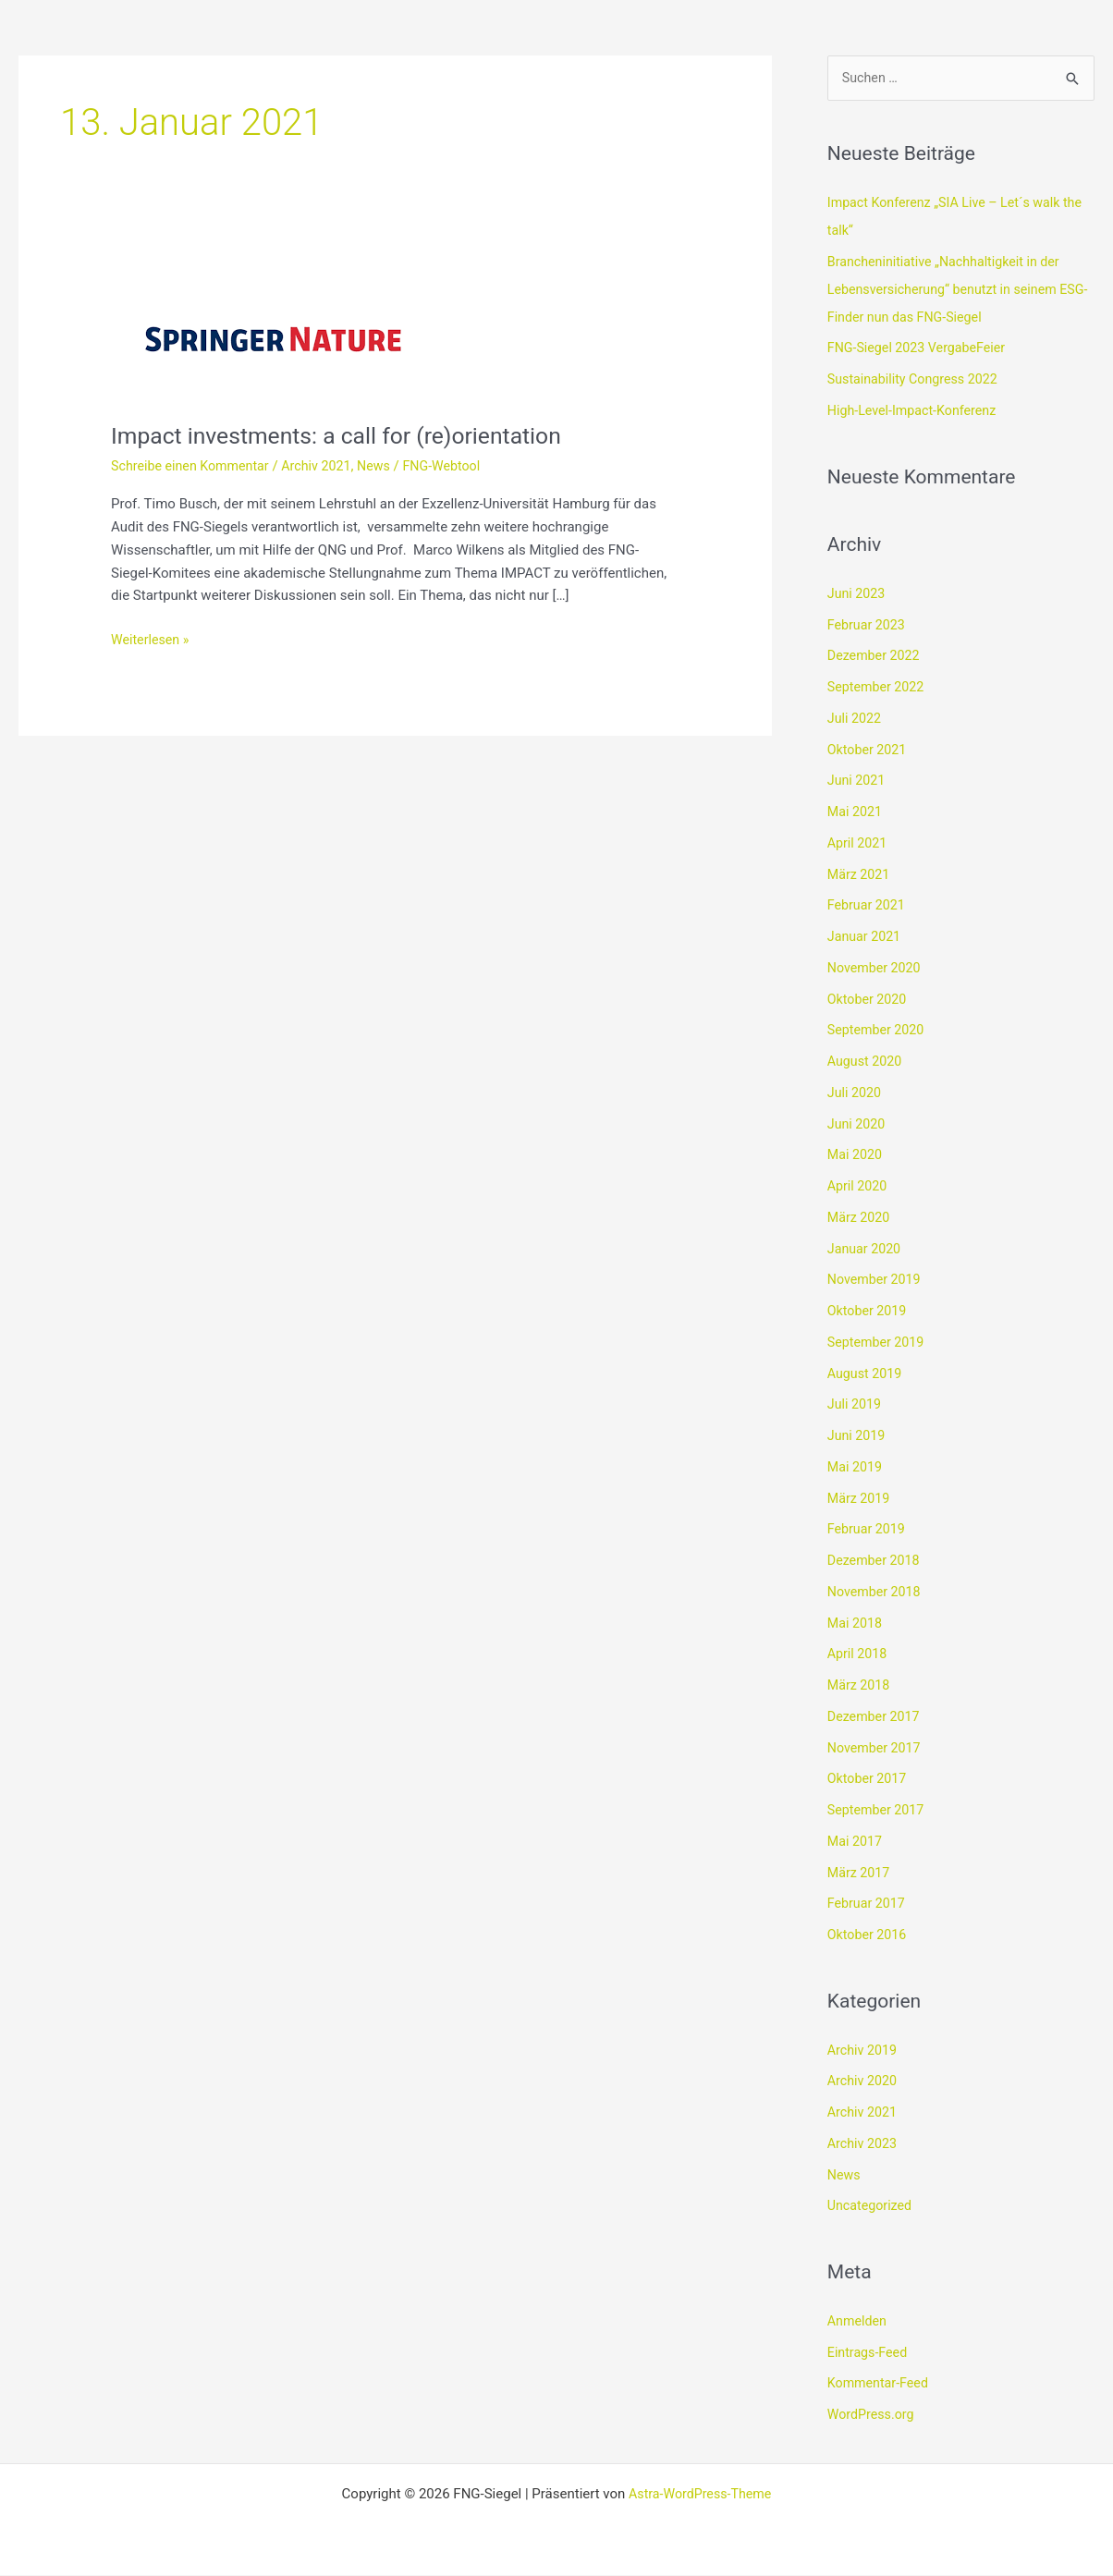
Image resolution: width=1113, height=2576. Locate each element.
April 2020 (858, 1187)
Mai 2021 (856, 813)
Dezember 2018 (875, 1562)
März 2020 (860, 1218)
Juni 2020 (857, 1125)
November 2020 (876, 968)
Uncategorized (871, 2207)
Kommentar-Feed (880, 2384)
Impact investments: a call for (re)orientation (348, 435)
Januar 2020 (866, 1249)
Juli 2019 (855, 1406)
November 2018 (876, 1592)
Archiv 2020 (863, 2082)
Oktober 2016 (869, 1936)
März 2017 (860, 1873)
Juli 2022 (855, 719)
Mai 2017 (856, 1842)
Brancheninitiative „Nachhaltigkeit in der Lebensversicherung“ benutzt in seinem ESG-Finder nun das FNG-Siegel (949, 290)
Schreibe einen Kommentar (194, 466)
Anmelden (858, 2322)
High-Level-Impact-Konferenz (916, 411)
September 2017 (878, 1811)
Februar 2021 (868, 906)
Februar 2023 (868, 625)
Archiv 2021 (326, 466)
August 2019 (866, 1374)
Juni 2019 (857, 1437)
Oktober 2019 (869, 1312)
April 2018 (858, 1655)
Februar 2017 (868, 1905)
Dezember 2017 (875, 1717)
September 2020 (878, 1031)
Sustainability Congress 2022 (917, 380)
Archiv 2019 (863, 2051)
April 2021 (858, 844)
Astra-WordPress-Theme (700, 2494)
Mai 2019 (856, 1467)
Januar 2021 (866, 938)
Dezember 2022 (875, 657)
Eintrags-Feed (869, 2353)
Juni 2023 (857, 594)
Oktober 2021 (869, 750)
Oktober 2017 (869, 1780)
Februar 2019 (868, 1530)
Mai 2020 (856, 1156)
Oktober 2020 (869, 1000)
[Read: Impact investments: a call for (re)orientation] (275, 332)
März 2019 (860, 1499)
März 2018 (860, 1687)
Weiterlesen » (152, 638)
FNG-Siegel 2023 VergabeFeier (921, 349)
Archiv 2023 (863, 2144)
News (387, 466)
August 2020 (866, 1063)
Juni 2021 (857, 782)
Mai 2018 (856, 1624)
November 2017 (876, 1748)
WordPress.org (873, 2416)
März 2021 (860, 875)
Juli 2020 (855, 1093)
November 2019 (876, 1281)
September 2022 (878, 688)
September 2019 (878, 1343)
